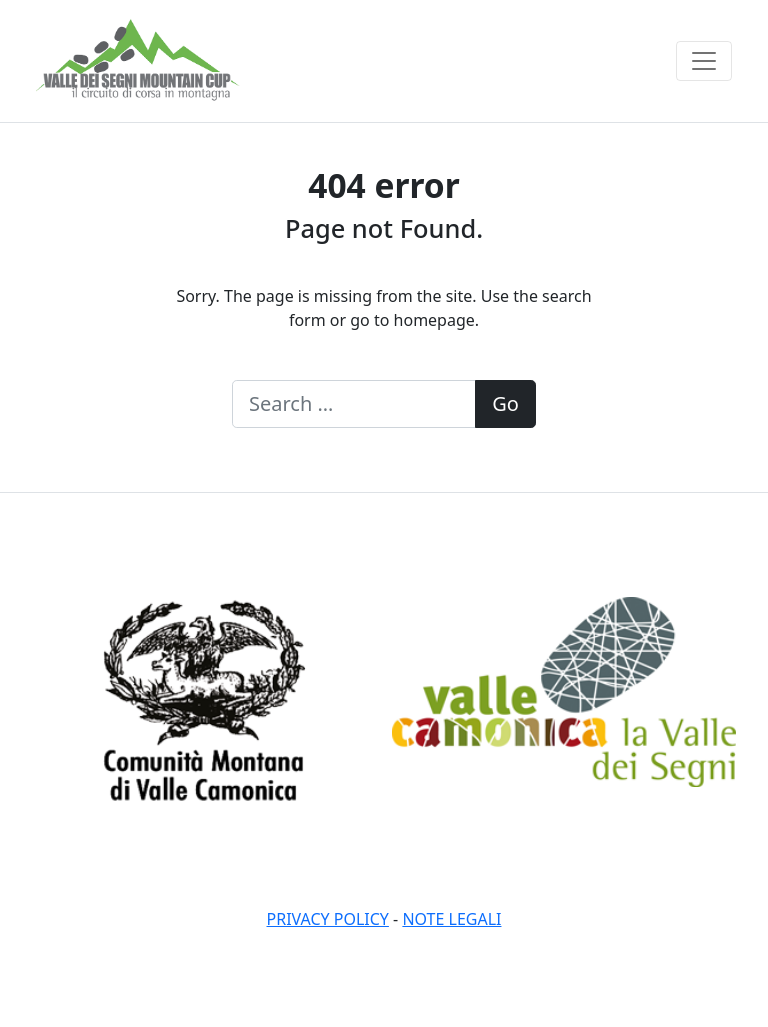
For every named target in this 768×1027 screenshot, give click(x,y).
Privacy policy (328, 919)
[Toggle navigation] (704, 61)
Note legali (451, 919)
